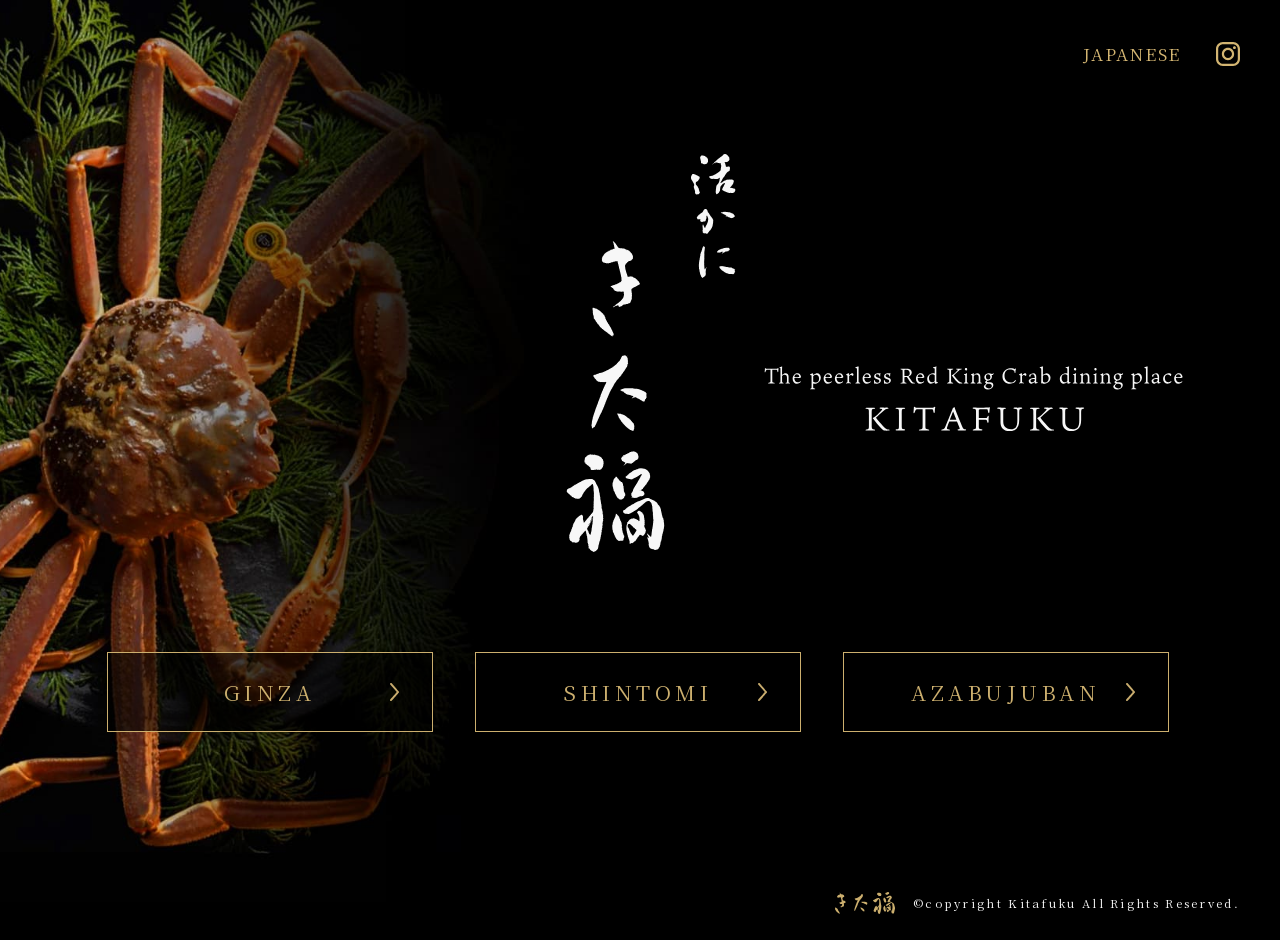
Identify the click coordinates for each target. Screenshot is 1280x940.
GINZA (270, 692)
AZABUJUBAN (1005, 692)
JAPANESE (1132, 54)
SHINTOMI (637, 692)
